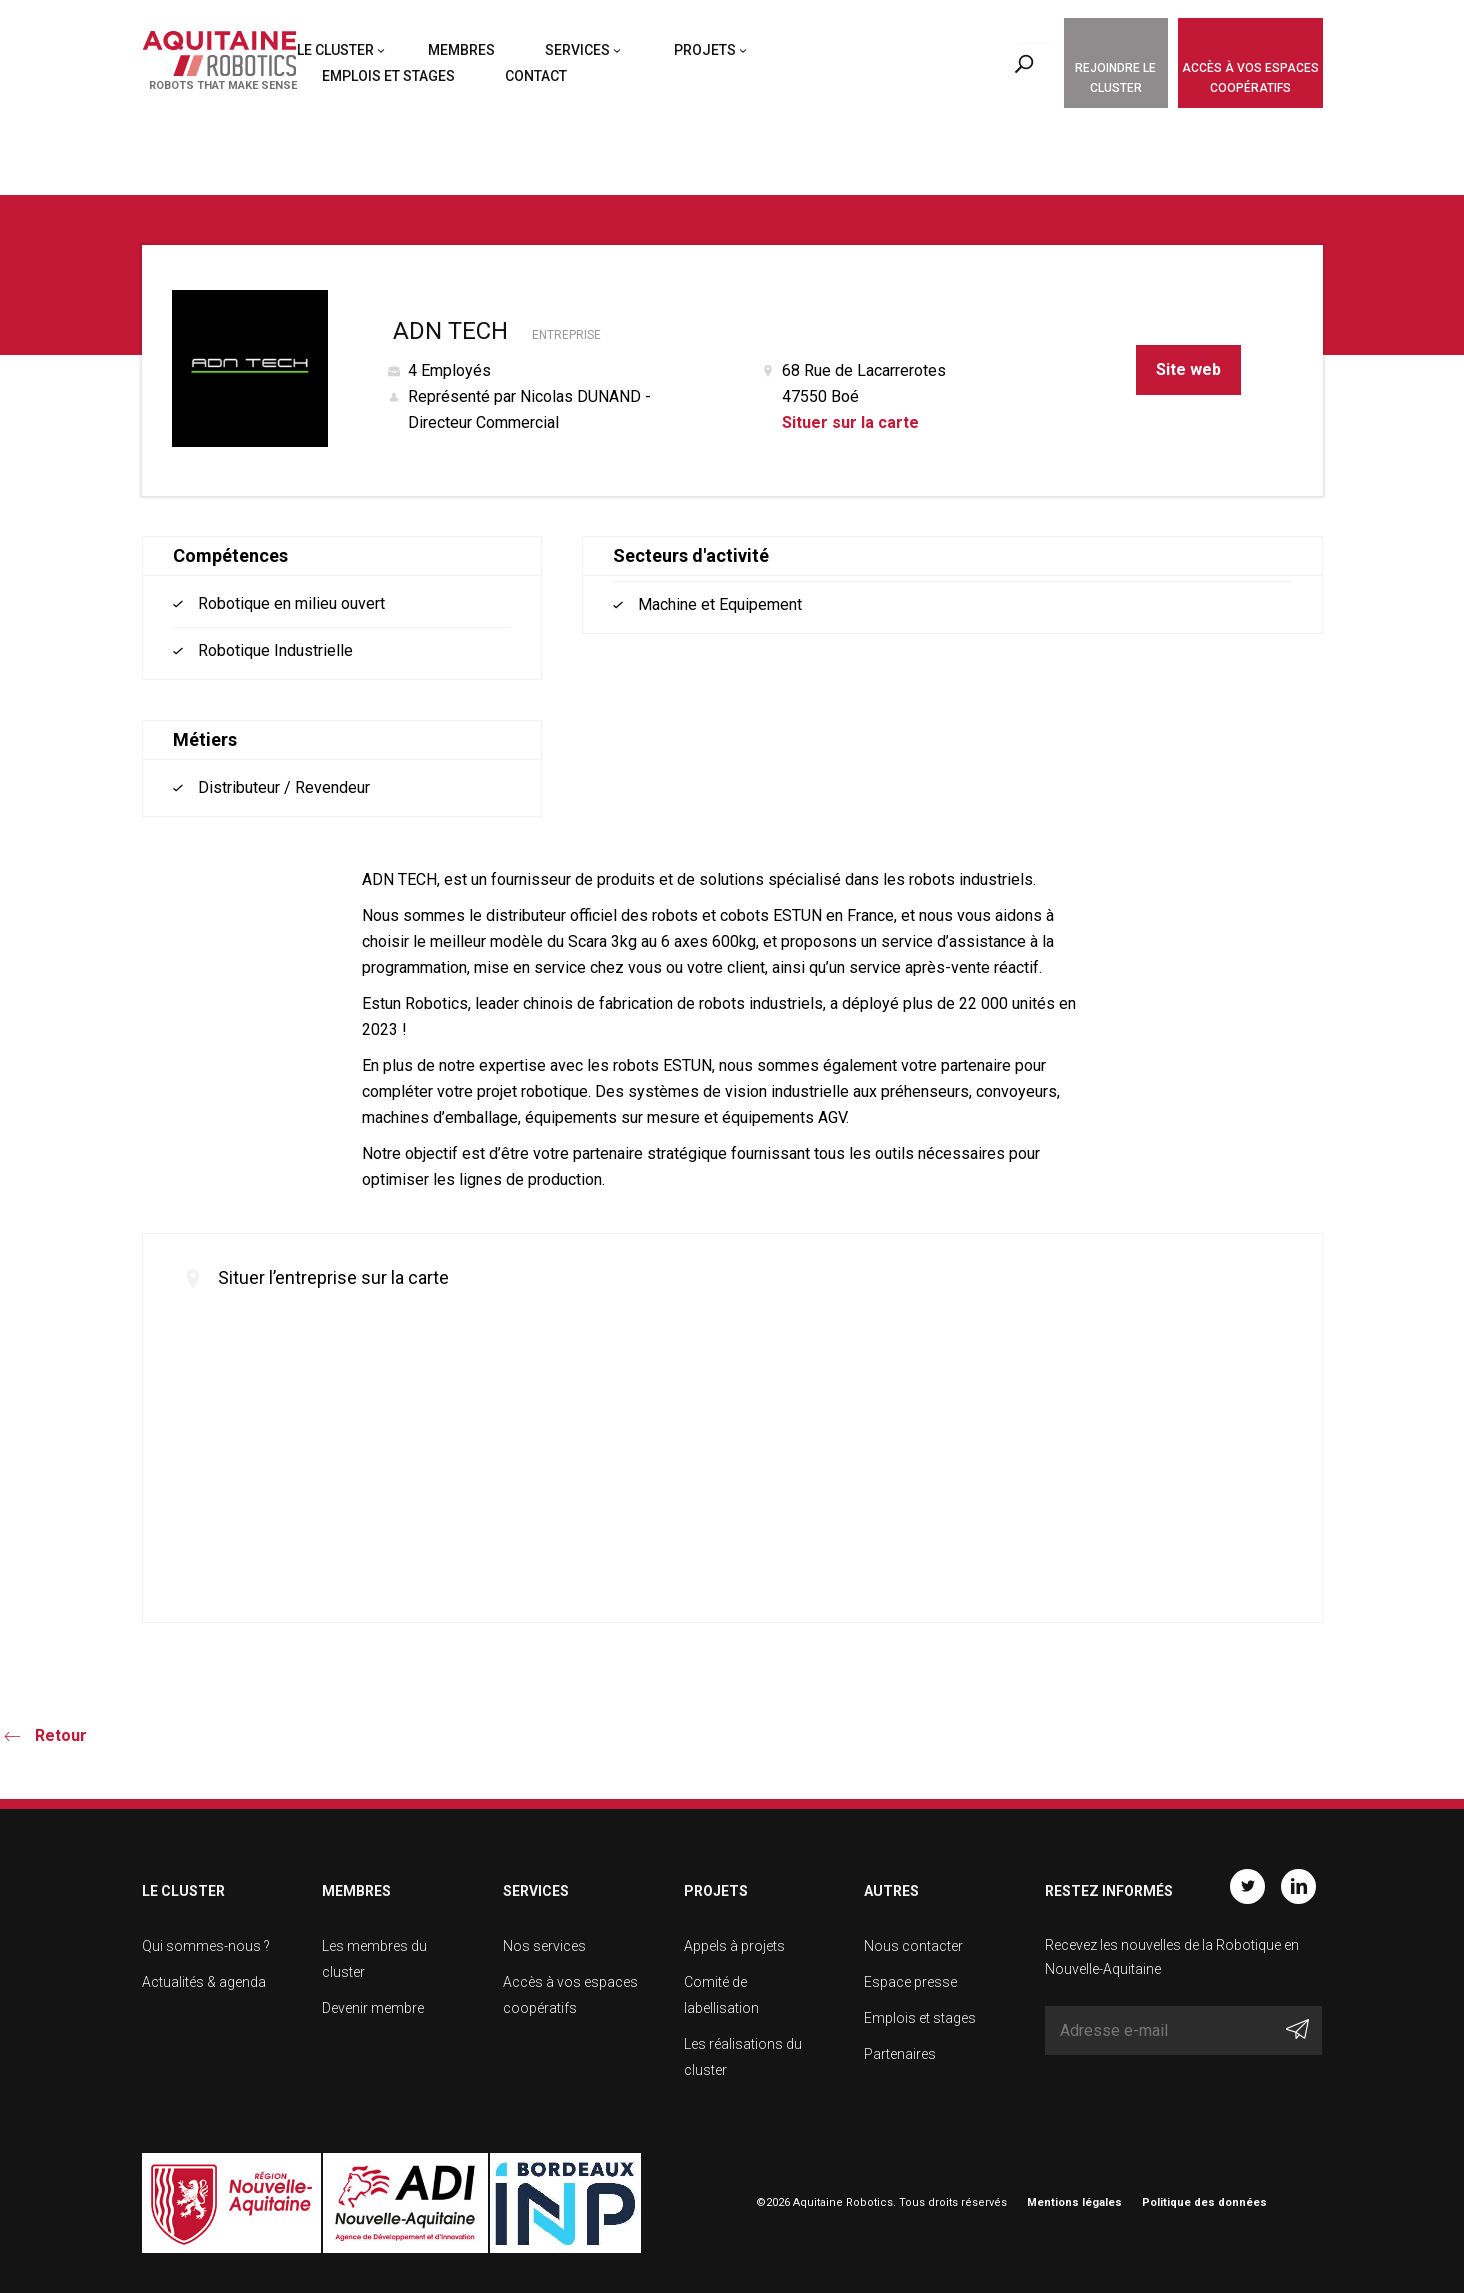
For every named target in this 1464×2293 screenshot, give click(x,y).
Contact (536, 76)
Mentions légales (1074, 2202)
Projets (705, 50)
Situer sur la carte (850, 422)
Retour (61, 1735)
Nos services (544, 1946)
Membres (461, 50)
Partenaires (900, 2054)
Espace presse (910, 1982)
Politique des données (1204, 2202)
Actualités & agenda (204, 1982)
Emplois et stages (388, 76)
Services (577, 50)
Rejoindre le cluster (1115, 78)
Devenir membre (373, 2008)
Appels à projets (734, 1946)
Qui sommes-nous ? (206, 1946)
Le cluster (335, 50)
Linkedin (1298, 1886)
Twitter (1247, 1886)
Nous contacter (913, 1946)
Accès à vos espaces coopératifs (1250, 78)
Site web (1188, 369)
